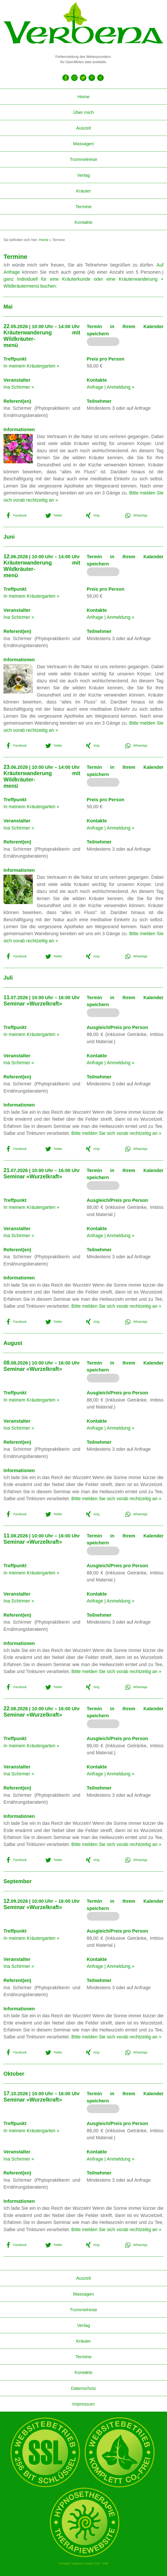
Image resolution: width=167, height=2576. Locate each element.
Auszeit (83, 127)
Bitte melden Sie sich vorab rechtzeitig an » (116, 1133)
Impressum (83, 2403)
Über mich (83, 112)
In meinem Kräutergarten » (31, 366)
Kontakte (83, 222)
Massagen (83, 143)
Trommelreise (83, 159)
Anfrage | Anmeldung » (110, 387)
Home (83, 96)
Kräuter (83, 190)
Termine (83, 206)
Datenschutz (83, 2388)
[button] (23, 515)
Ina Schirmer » (18, 387)
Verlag (83, 175)
